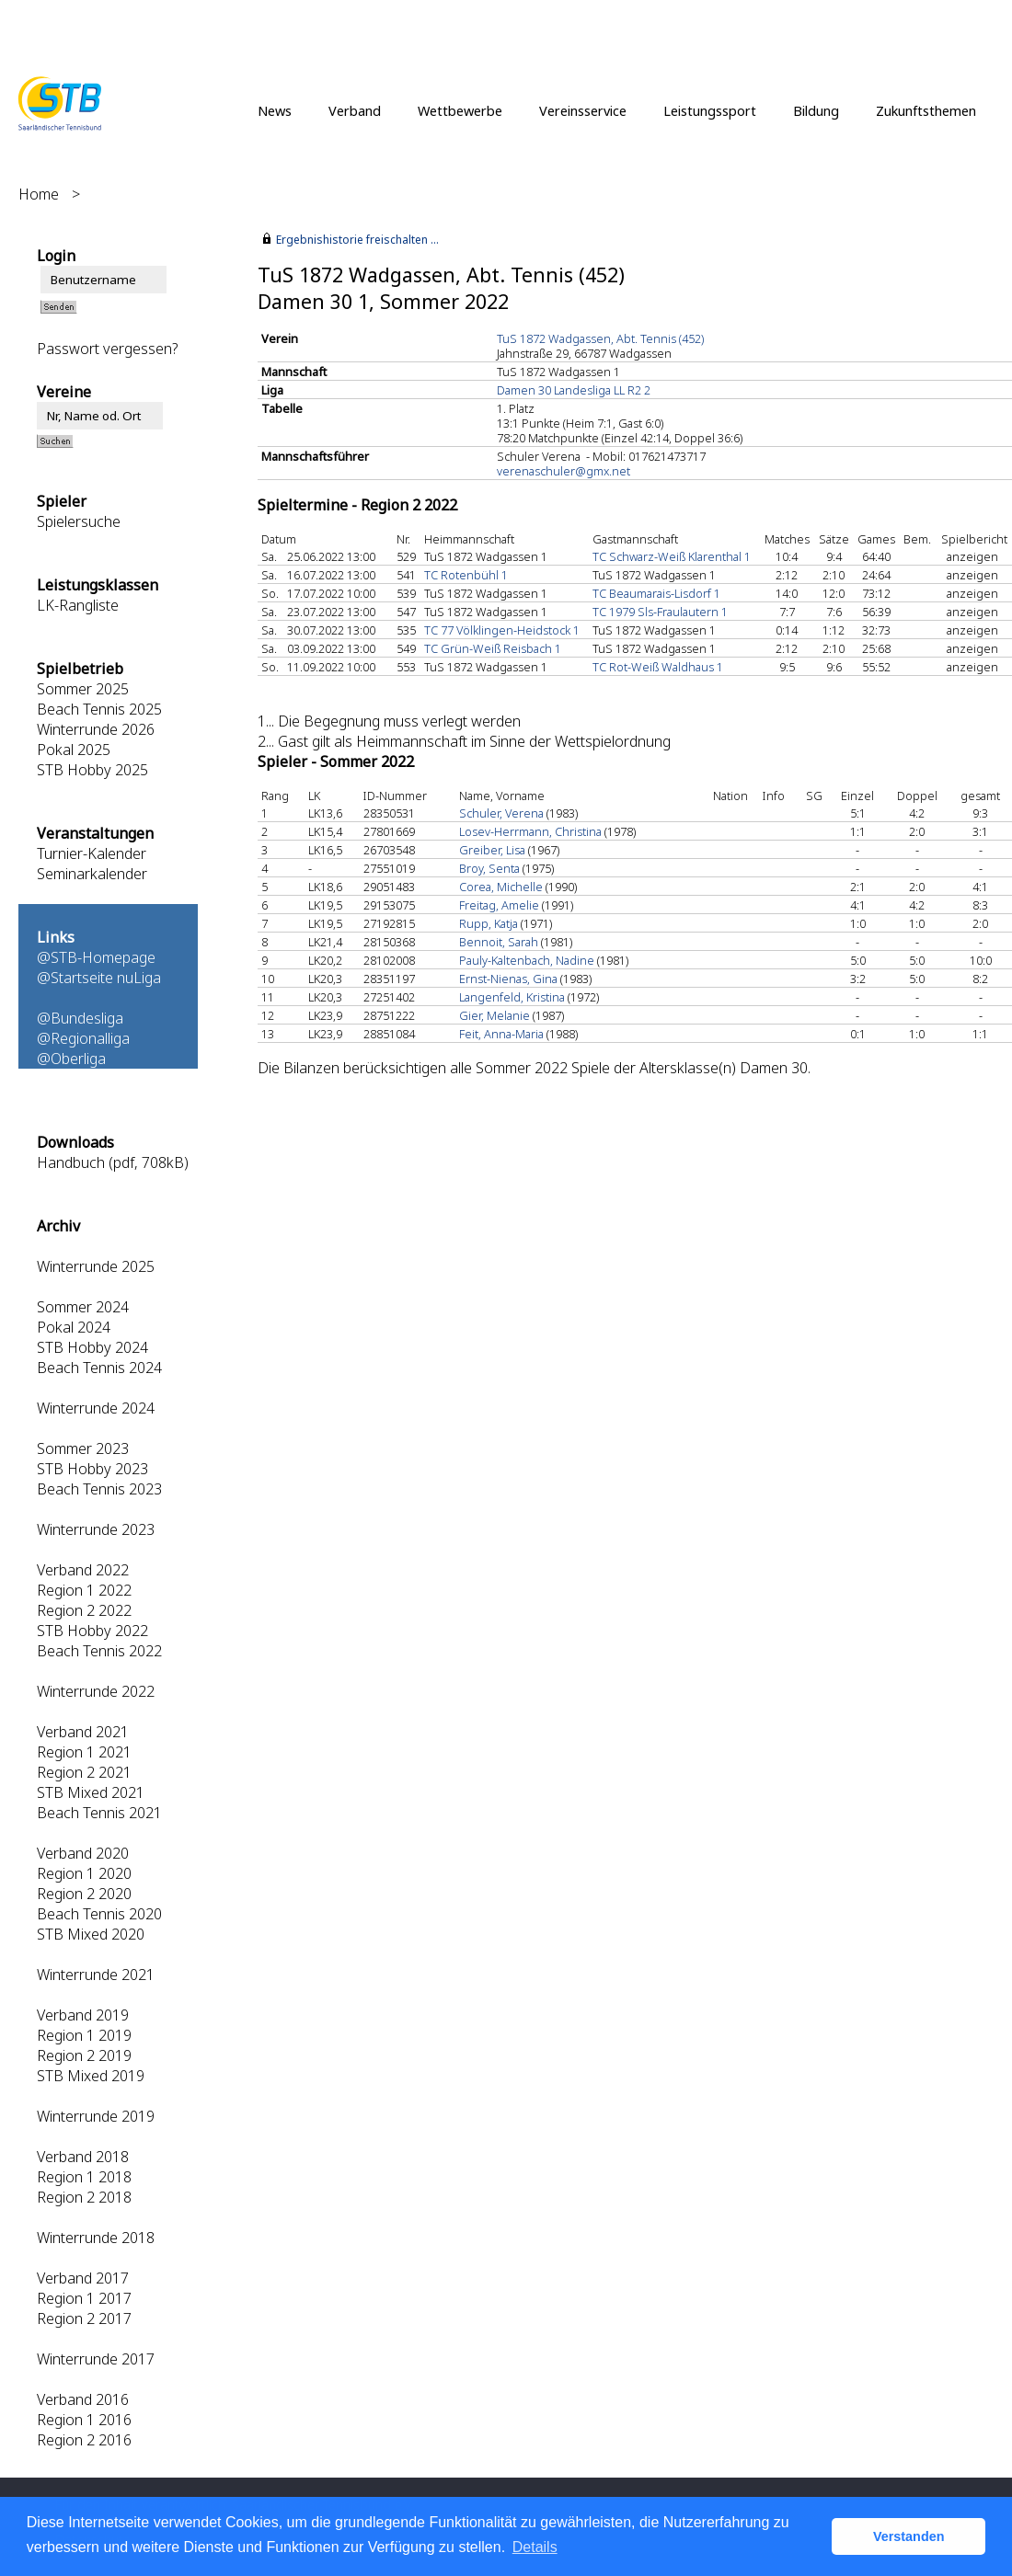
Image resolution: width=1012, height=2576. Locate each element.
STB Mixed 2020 (90, 1934)
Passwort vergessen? (107, 348)
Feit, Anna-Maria (501, 1033)
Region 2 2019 (84, 2055)
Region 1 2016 (84, 2420)
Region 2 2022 (84, 1610)
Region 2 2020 (84, 1893)
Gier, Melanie (494, 1015)
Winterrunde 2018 (96, 2237)
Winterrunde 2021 (96, 1974)
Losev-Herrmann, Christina (530, 831)
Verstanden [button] (909, 2536)
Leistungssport (709, 110)
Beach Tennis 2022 (99, 1651)
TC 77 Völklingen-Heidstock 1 (502, 630)
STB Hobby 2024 (92, 1347)
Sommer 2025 (83, 689)
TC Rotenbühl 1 (466, 575)
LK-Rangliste (78, 605)
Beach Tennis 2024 (99, 1367)
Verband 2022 (83, 1570)
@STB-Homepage (96, 957)
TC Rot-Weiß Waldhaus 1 (657, 666)
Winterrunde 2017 (96, 2359)
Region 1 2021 (84, 1752)
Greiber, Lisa (492, 849)
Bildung (816, 110)
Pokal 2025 (73, 749)
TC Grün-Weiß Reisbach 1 (492, 648)
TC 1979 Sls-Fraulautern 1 (660, 611)
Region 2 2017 (84, 2318)
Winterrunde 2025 (96, 1266)
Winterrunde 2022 (96, 1691)
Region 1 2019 (84, 2035)
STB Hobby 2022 (92, 1630)
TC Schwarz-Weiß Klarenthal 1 (671, 556)
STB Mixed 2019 (90, 2076)
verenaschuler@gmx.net (563, 471)
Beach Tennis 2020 (99, 1914)
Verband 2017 (83, 2278)
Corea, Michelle (501, 886)
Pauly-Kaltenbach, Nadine (526, 960)
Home (38, 194)
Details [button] (535, 2547)
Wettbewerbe (460, 110)
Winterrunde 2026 (96, 729)
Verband (354, 110)
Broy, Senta (489, 868)
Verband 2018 (83, 2157)
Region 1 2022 (84, 1590)
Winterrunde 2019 (96, 2116)
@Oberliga (71, 1058)
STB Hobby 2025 (92, 770)
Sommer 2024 (83, 1307)
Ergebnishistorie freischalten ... (357, 239)
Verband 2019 (83, 2015)
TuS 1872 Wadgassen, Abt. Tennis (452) (600, 338)
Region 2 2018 (84, 2197)
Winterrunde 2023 (96, 1529)
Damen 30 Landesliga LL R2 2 (573, 390)
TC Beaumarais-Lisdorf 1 (656, 593)
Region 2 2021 (84, 1772)
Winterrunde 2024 (96, 1408)
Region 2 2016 (84, 2440)
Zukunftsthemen (926, 110)
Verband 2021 (83, 1732)
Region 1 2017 (84, 2298)
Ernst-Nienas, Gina (508, 978)
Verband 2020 (83, 1853)
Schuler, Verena (501, 813)
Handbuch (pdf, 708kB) (113, 1162)
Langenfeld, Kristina (512, 997)
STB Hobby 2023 (92, 1469)
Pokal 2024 (73, 1327)
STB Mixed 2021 (90, 1792)
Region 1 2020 (84, 1873)
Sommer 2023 (83, 1448)
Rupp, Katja (488, 923)
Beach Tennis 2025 (99, 709)
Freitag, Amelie (499, 905)
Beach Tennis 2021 (99, 1813)
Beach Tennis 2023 (99, 1489)
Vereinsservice (583, 110)
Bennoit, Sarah (498, 941)
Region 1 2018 (84, 2177)
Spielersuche (79, 521)
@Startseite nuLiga (99, 977)
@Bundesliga (80, 1018)
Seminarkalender (92, 874)
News (275, 110)
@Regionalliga (83, 1038)
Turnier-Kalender (91, 853)
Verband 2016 (83, 2399)
